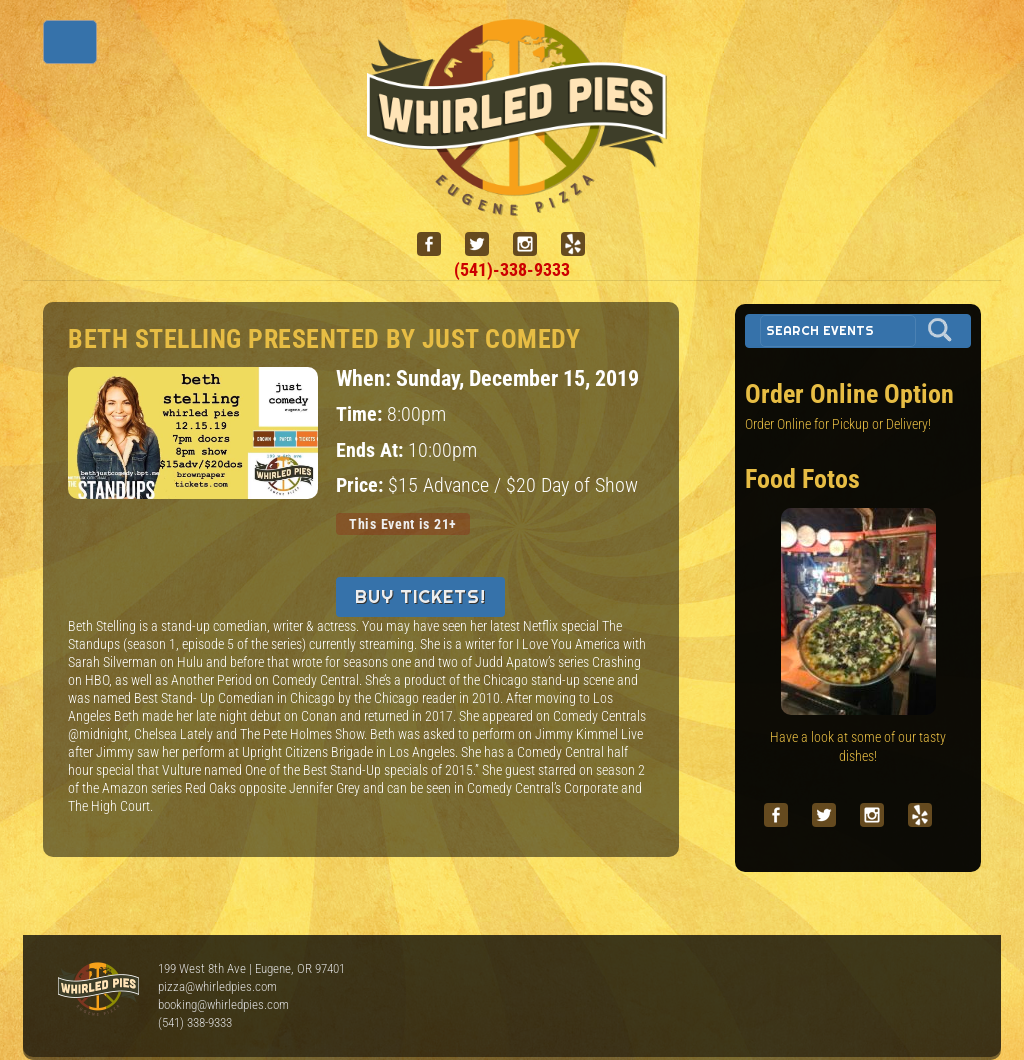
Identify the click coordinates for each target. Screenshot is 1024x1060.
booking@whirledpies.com (223, 1004)
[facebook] (437, 244)
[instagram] (533, 244)
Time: (361, 414)
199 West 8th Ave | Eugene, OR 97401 (251, 968)
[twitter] (485, 244)
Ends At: (372, 450)
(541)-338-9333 (512, 269)
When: (366, 378)
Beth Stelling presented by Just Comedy (324, 339)
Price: (362, 485)
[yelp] (581, 244)
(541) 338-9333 (195, 1022)
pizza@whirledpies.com (217, 986)
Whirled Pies (98, 990)
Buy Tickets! (420, 596)
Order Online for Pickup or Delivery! (838, 424)
